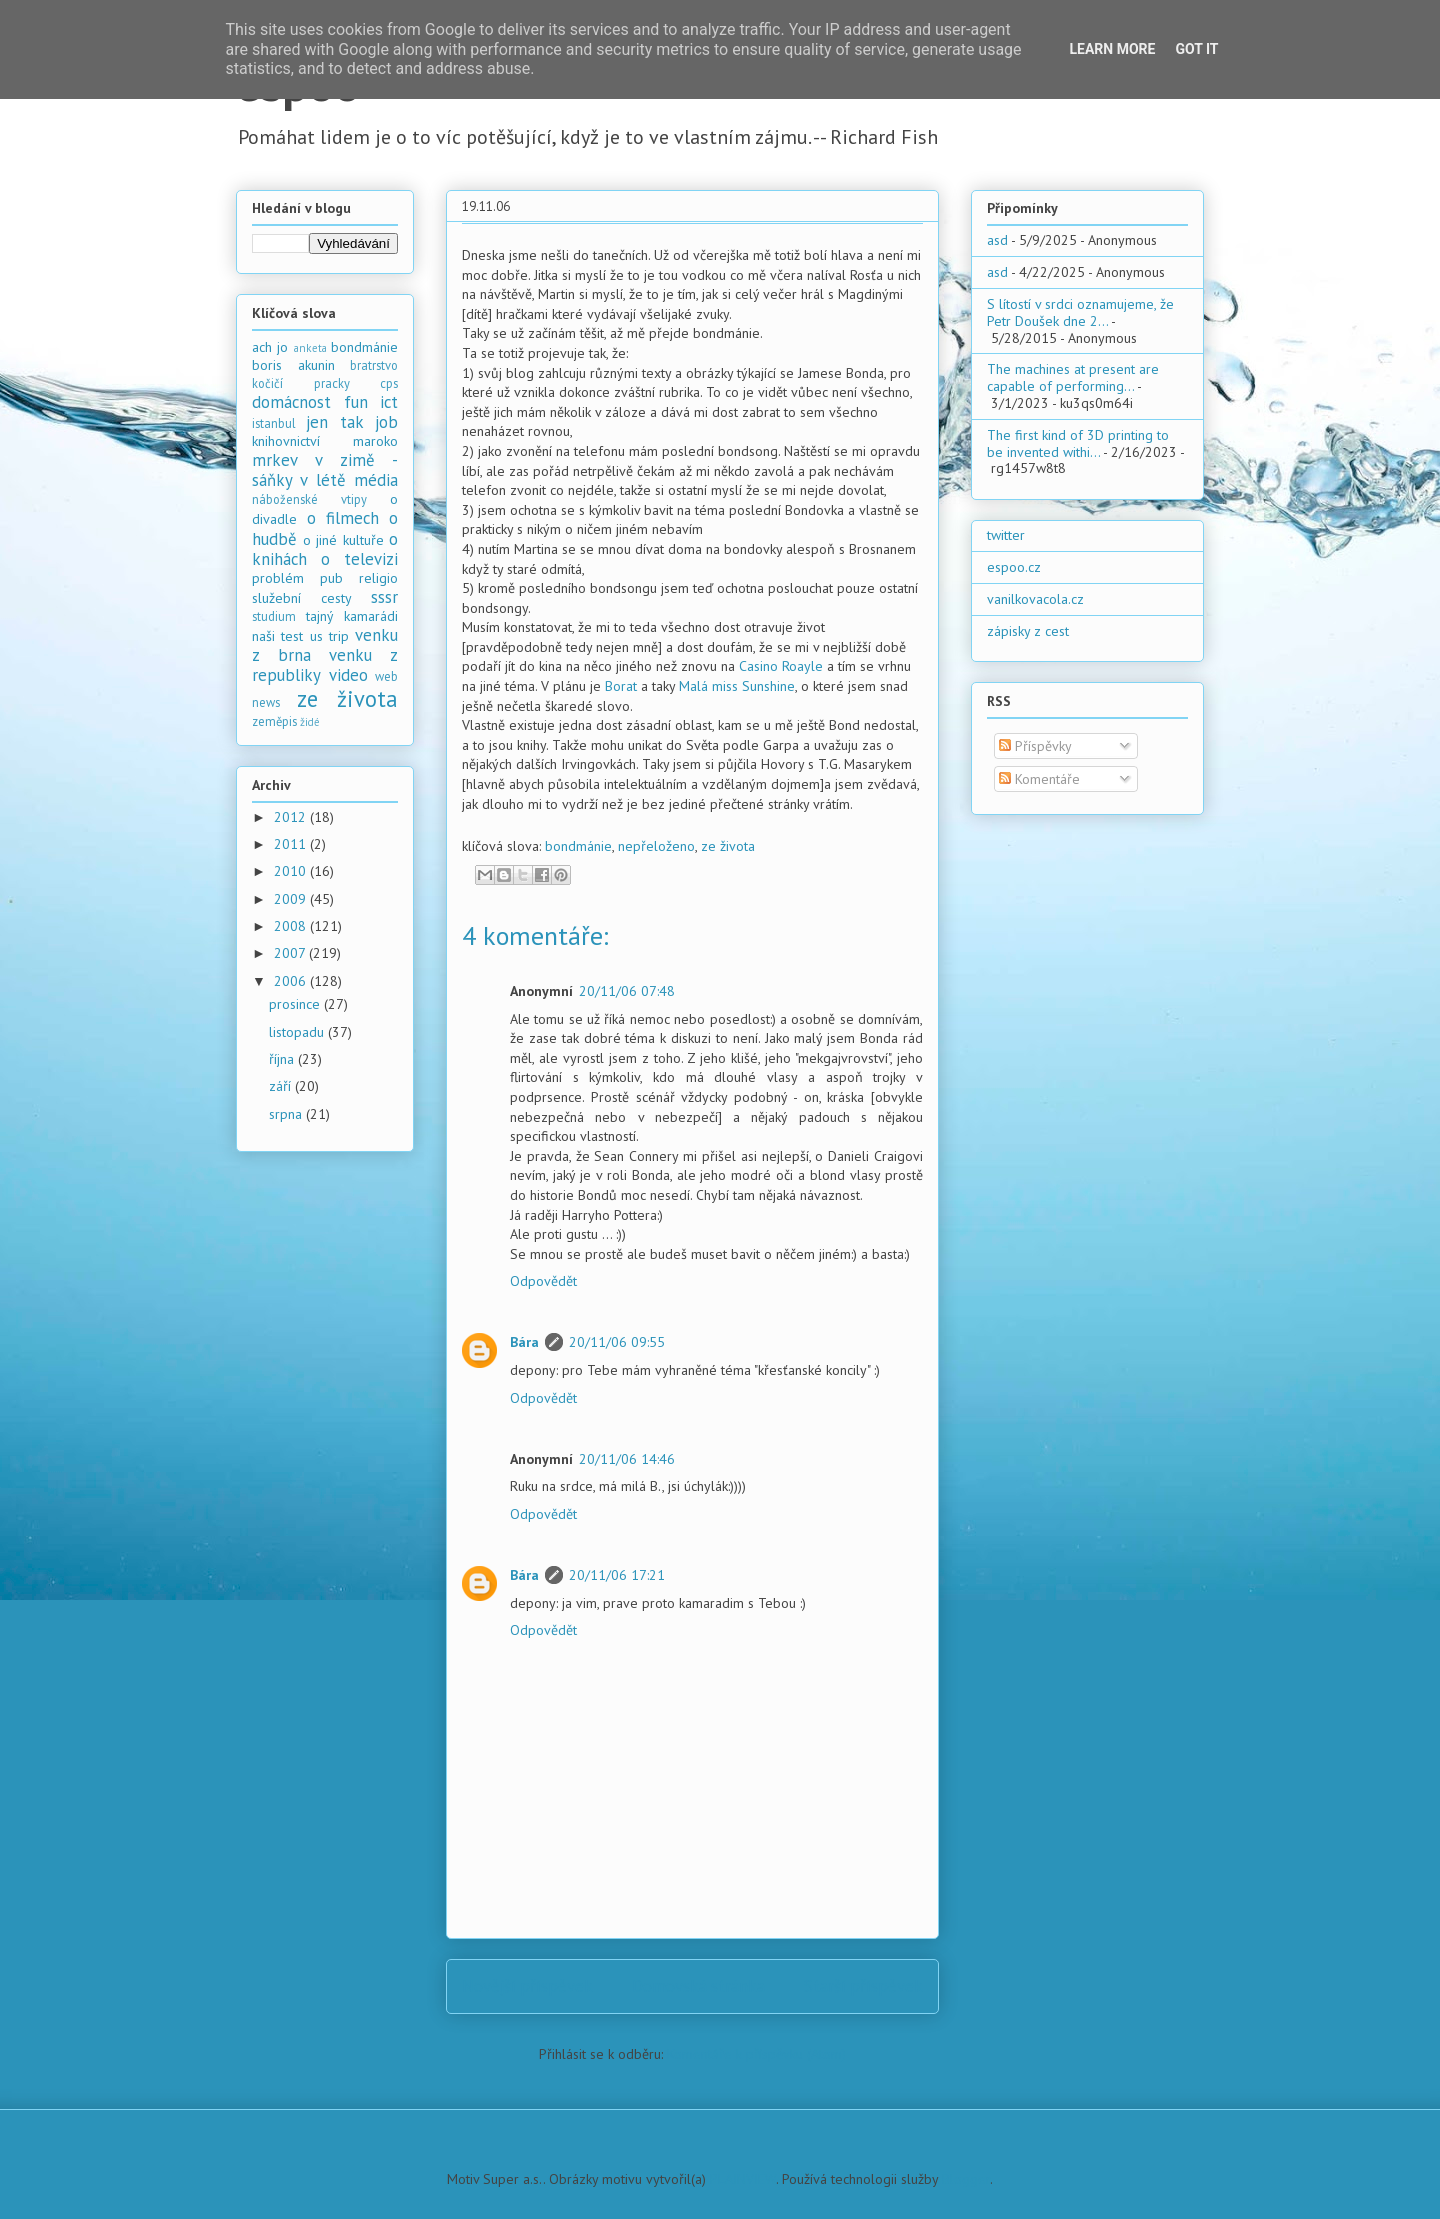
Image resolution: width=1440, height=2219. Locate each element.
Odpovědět (543, 1281)
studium (274, 616)
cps (389, 383)
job (386, 422)
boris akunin (293, 365)
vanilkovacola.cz (1035, 599)
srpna (287, 1114)
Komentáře (1039, 779)
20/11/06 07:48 (627, 991)
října (283, 1059)
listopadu (298, 1032)
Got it (1196, 49)
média (376, 480)
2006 (292, 981)
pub (331, 578)
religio (378, 578)
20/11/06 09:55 (617, 1342)
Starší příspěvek (863, 1986)
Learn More (1112, 49)
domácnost (291, 402)
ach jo (270, 347)
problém (278, 578)
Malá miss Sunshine (737, 686)
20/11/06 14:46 (627, 1459)
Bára (524, 1342)
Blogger (966, 2179)
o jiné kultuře (343, 540)
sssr (384, 597)
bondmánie (578, 846)
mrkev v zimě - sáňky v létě (325, 470)
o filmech (343, 518)
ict (389, 402)
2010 (292, 871)
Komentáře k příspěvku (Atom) (756, 2054)
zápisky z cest (1028, 631)
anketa (310, 348)
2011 (292, 844)
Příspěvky (1035, 746)
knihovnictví (286, 441)
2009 (292, 899)
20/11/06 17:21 (617, 1575)
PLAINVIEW (743, 2179)
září (282, 1086)
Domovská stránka (698, 1986)
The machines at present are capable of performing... (1073, 377)
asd (997, 240)
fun (356, 402)
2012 (292, 817)
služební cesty (302, 598)
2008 (292, 926)
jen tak (334, 422)
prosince (296, 1004)
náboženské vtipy (309, 499)
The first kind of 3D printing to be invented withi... (1078, 443)
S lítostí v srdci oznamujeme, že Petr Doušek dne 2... (1080, 312)
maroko (375, 441)
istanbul (274, 423)
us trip (329, 636)
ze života (728, 846)
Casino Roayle (781, 666)
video (348, 675)
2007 (291, 953)
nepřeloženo (656, 846)
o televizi (359, 559)
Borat (621, 686)
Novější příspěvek (527, 1986)
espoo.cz (1014, 567)
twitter (1006, 535)
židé (310, 722)
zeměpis (274, 721)
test (292, 636)
